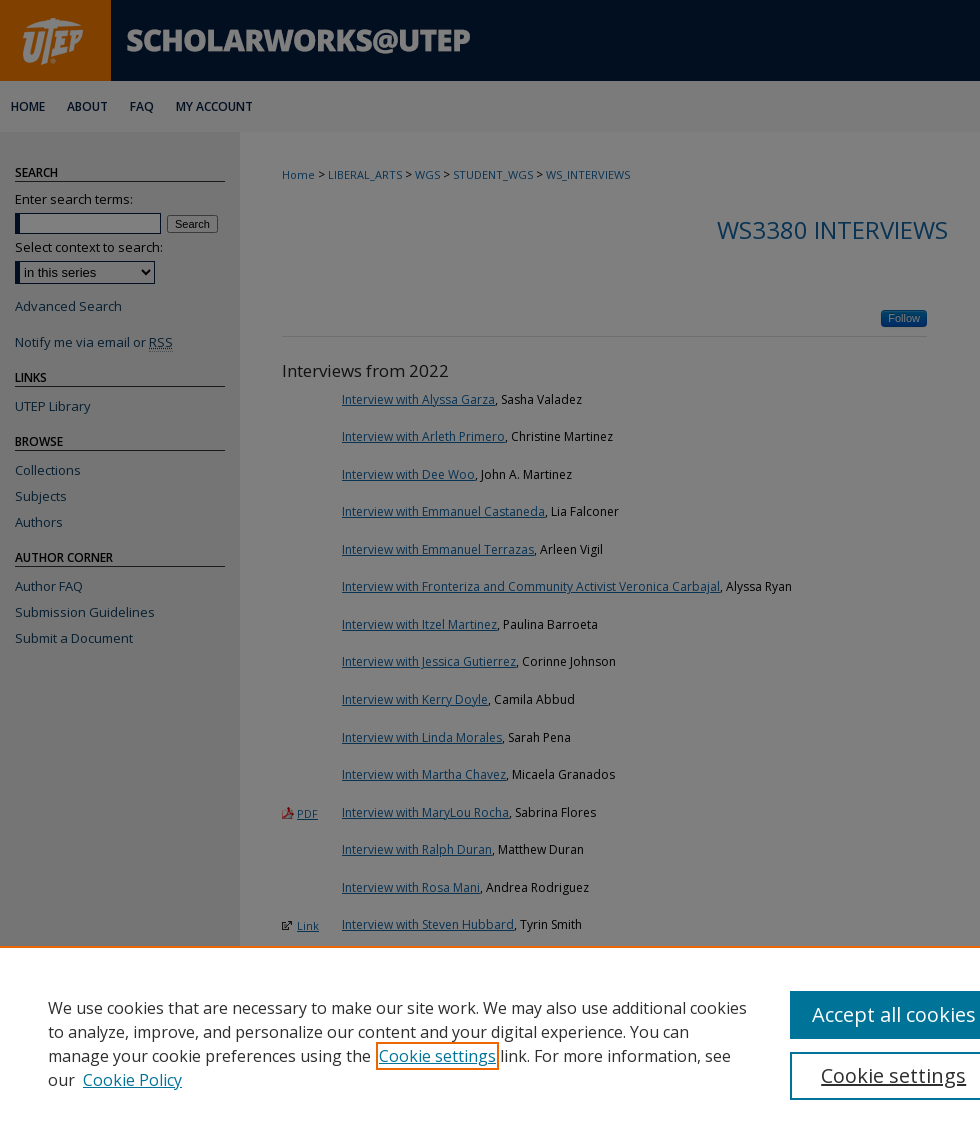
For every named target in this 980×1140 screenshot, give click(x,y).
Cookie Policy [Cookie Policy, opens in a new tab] (132, 1080)
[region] (490, 1043)
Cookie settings (437, 1056)
